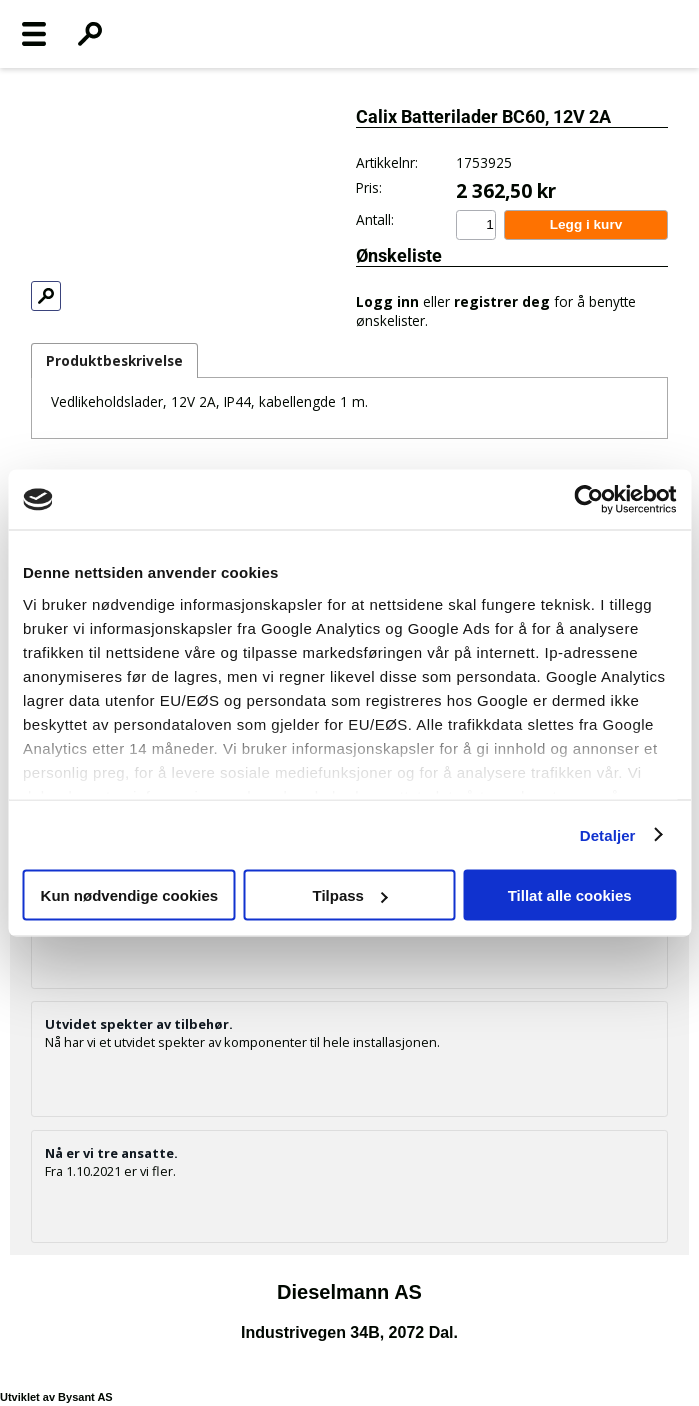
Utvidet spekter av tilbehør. (139, 1024)
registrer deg (502, 301)
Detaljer (608, 834)
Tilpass (350, 895)
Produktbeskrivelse (114, 360)
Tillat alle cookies (570, 895)
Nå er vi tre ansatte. (111, 1153)
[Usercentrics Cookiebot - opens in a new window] (588, 500)
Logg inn (387, 301)
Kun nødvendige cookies (130, 895)
